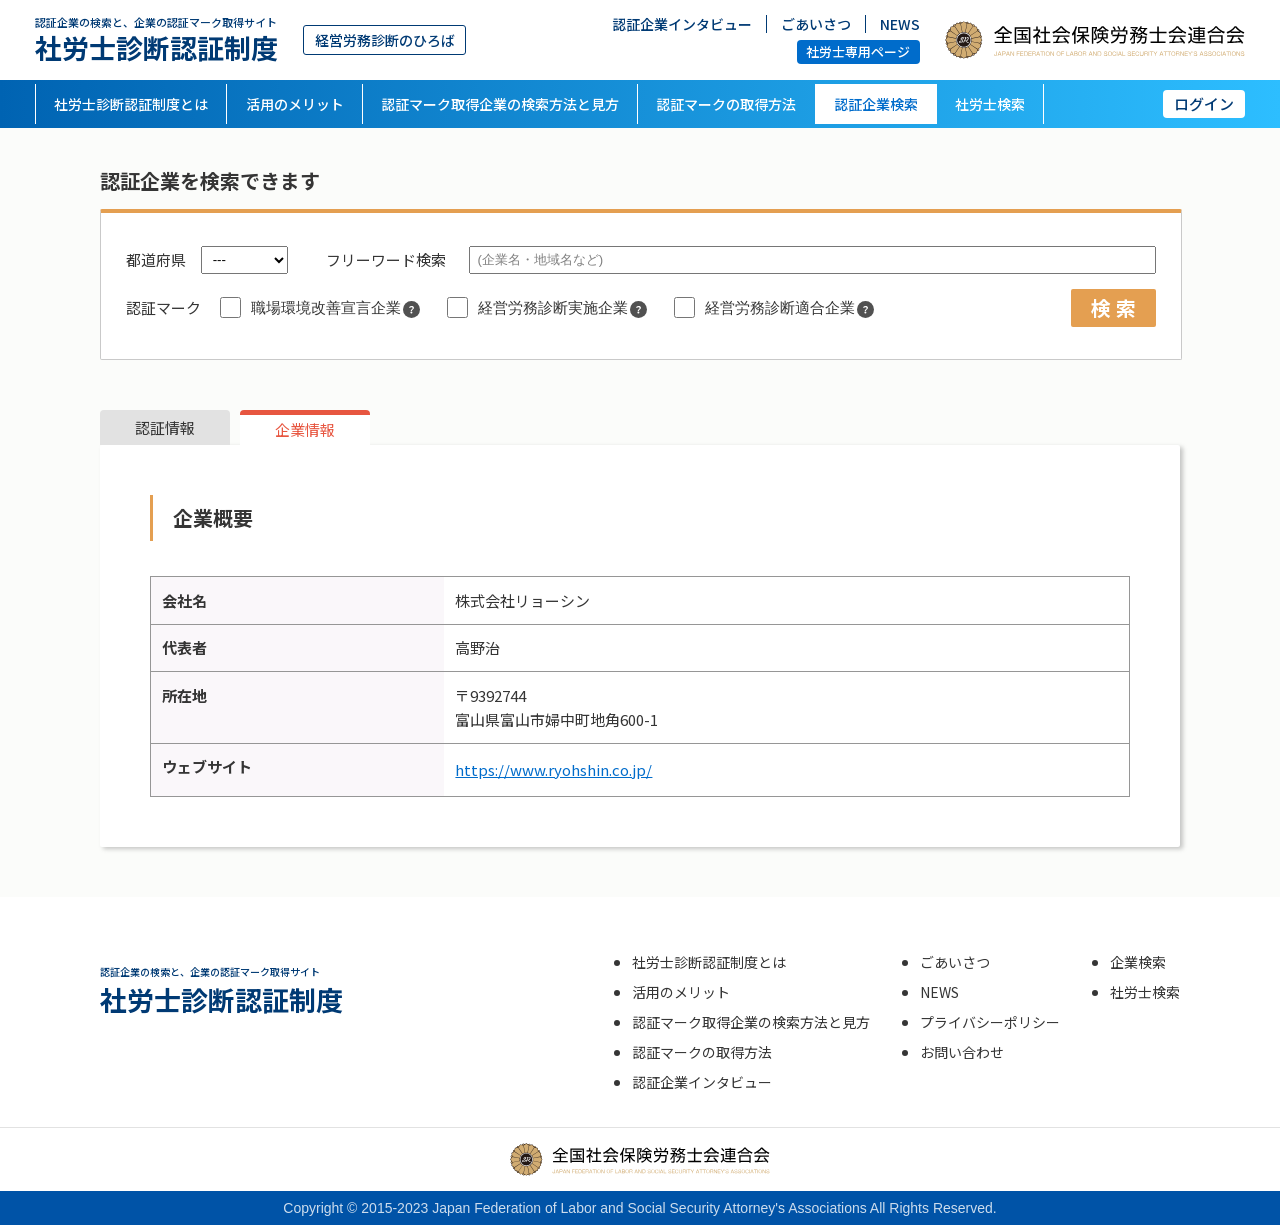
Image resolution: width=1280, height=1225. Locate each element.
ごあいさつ (816, 23)
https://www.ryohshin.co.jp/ (553, 769)
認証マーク (163, 307)
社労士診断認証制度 (156, 39)
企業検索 (1138, 962)
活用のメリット (295, 104)
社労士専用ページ (858, 51)
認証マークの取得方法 (726, 104)
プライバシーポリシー (990, 1022)
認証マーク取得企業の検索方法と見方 (500, 104)
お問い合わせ (962, 1052)
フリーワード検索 (386, 259)
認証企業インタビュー (682, 23)
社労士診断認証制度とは (131, 104)
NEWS (900, 23)
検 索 (1113, 307)
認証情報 (165, 427)
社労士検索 (990, 104)
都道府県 (156, 259)
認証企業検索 (876, 104)
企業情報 (305, 429)
